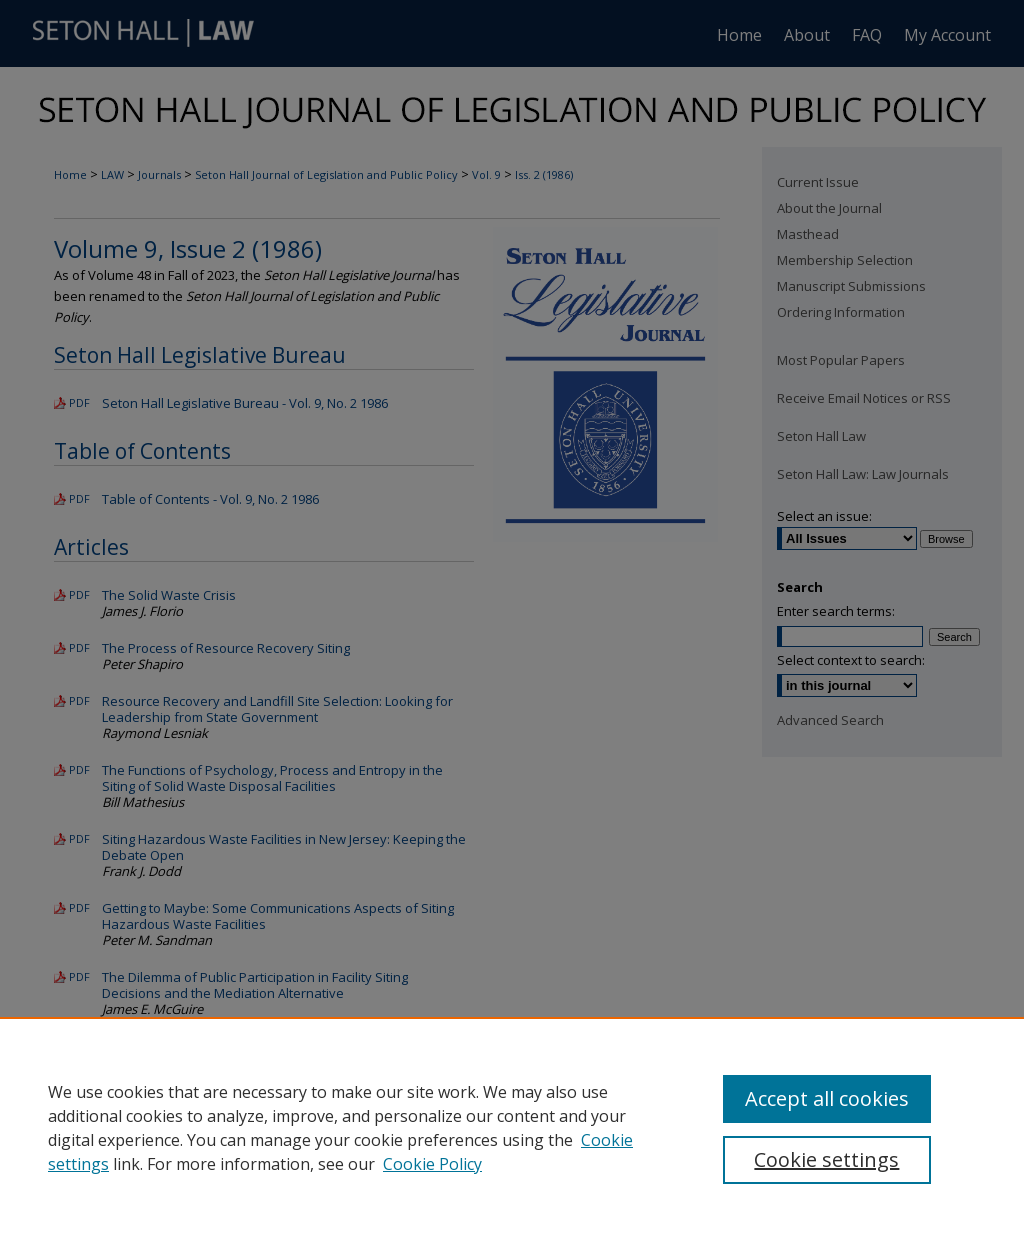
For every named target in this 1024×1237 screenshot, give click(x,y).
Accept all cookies (827, 1098)
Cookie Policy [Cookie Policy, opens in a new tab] (432, 1164)
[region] (512, 1127)
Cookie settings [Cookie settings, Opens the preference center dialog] (826, 1159)
